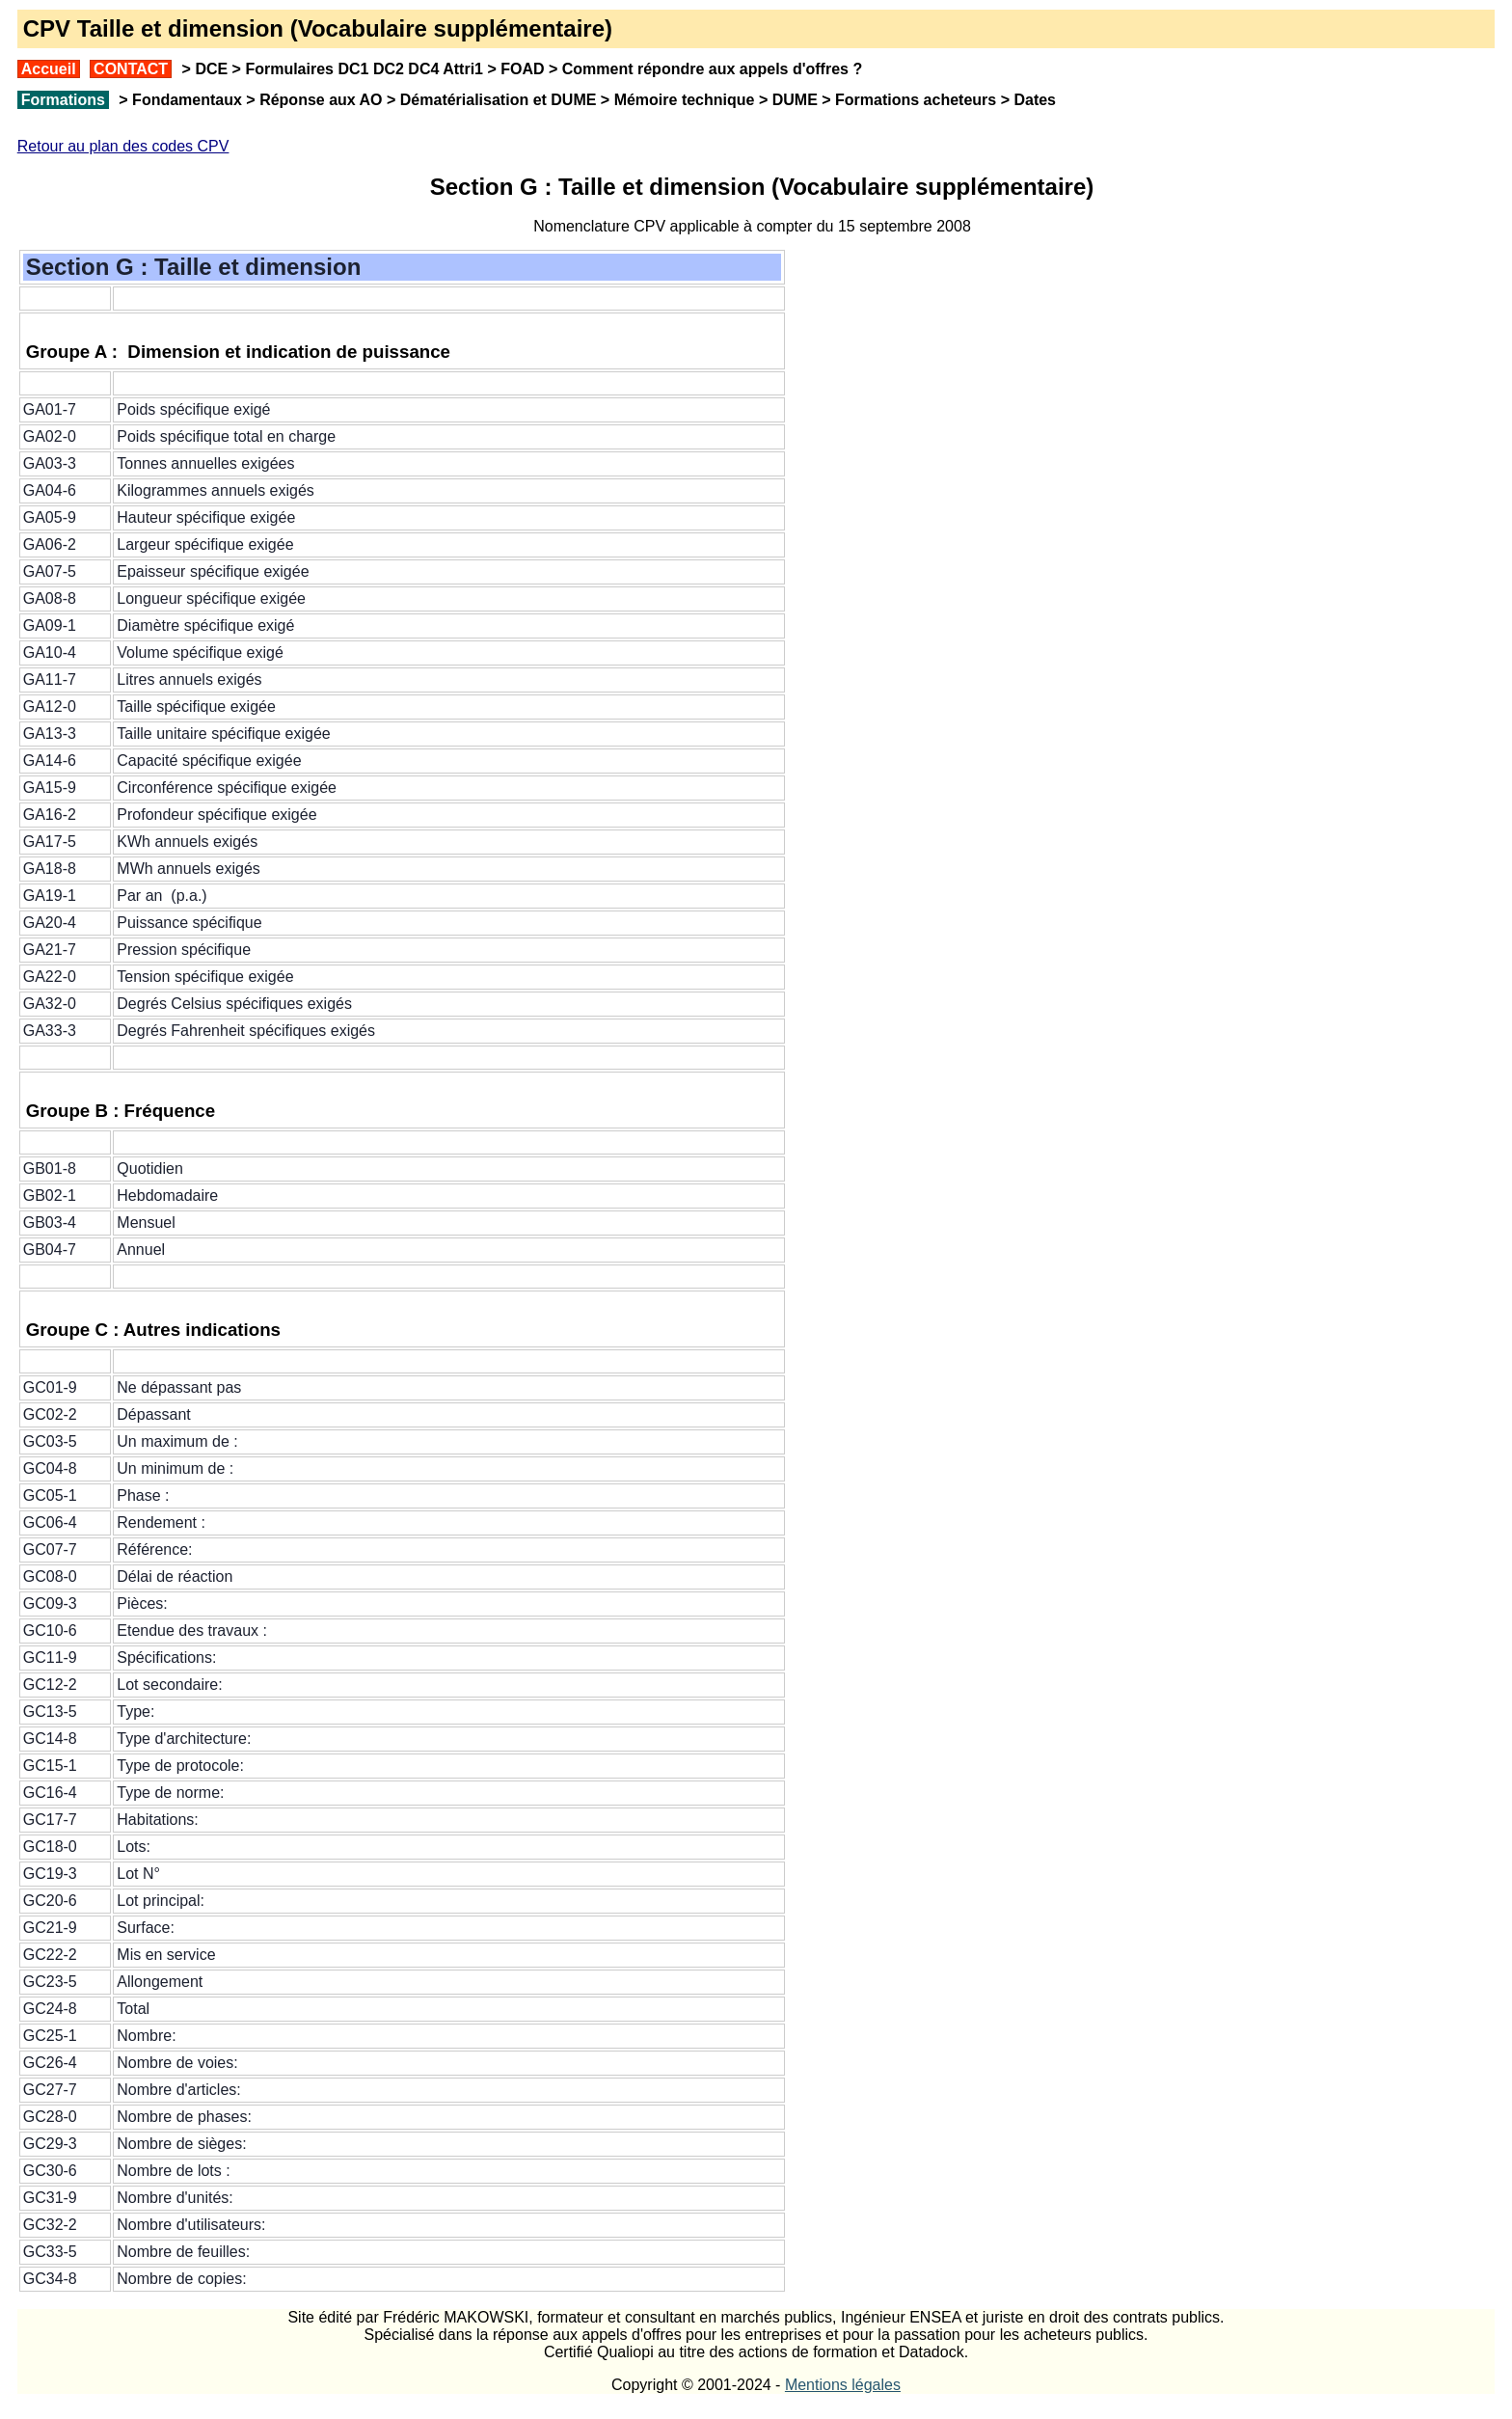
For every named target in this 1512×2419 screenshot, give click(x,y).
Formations (63, 100)
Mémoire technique (684, 100)
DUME (795, 100)
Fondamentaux (185, 100)
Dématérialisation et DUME (498, 100)
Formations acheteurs (915, 100)
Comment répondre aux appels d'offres (705, 69)
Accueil (48, 69)
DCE (211, 69)
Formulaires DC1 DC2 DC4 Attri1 (364, 69)
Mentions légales (843, 2385)
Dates (1034, 100)
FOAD (522, 69)
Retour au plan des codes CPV (123, 146)
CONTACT (131, 69)
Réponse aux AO (320, 100)
